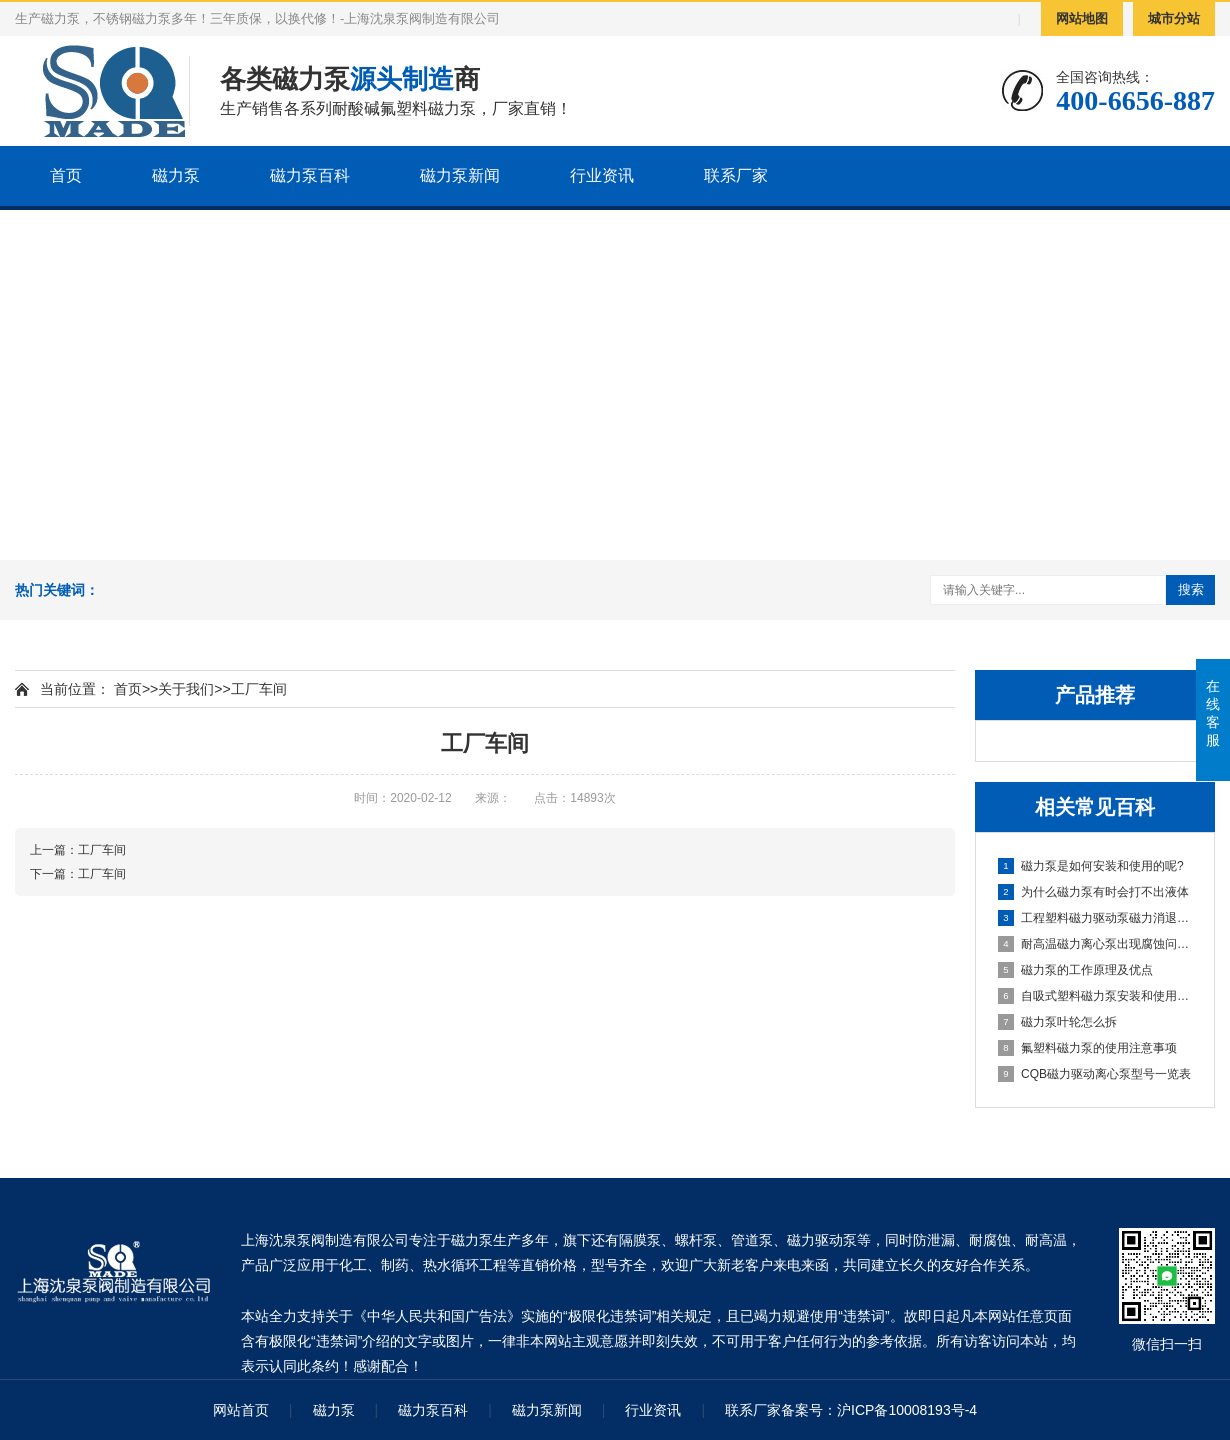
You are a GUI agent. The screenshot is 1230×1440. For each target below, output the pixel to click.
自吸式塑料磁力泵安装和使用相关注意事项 (1096, 996)
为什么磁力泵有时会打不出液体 (1093, 892)
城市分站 (1174, 18)
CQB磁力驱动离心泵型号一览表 (1094, 1074)
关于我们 (186, 689)
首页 (66, 175)
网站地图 (1082, 18)
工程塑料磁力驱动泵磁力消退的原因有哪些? (1096, 918)
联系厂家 (736, 175)
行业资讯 (602, 175)
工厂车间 (259, 689)
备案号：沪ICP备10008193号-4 (879, 1410)
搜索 (1191, 589)
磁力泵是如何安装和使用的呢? (1091, 866)
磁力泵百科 (310, 175)
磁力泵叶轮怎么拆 (1057, 1022)
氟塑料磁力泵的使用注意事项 (1087, 1048)
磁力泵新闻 (460, 175)
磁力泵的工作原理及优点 (1075, 970)
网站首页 (241, 1410)
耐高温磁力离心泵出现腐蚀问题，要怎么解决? (1096, 944)
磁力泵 (176, 175)
